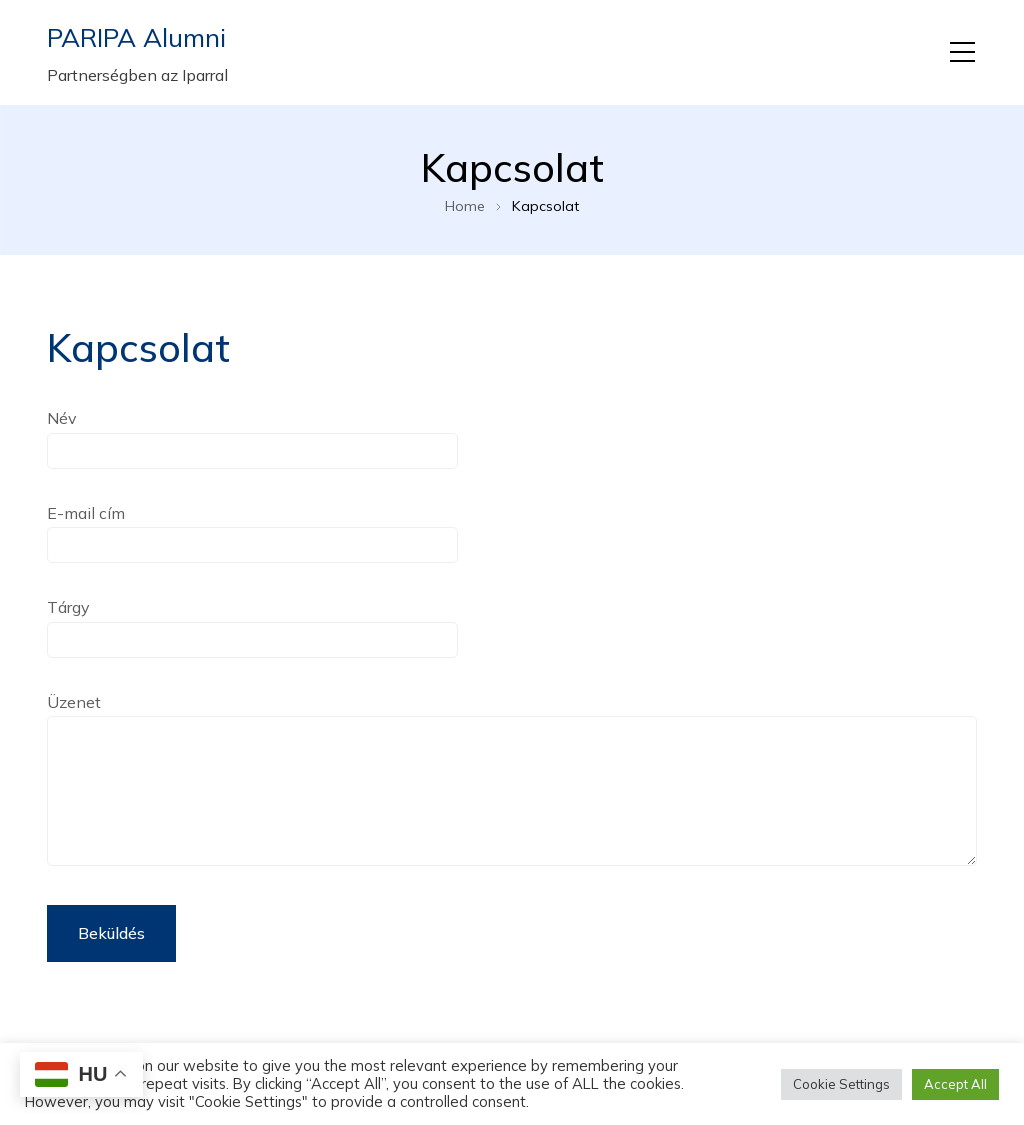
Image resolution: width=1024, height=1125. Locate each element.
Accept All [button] (955, 1084)
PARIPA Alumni (136, 37)
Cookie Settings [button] (841, 1084)
